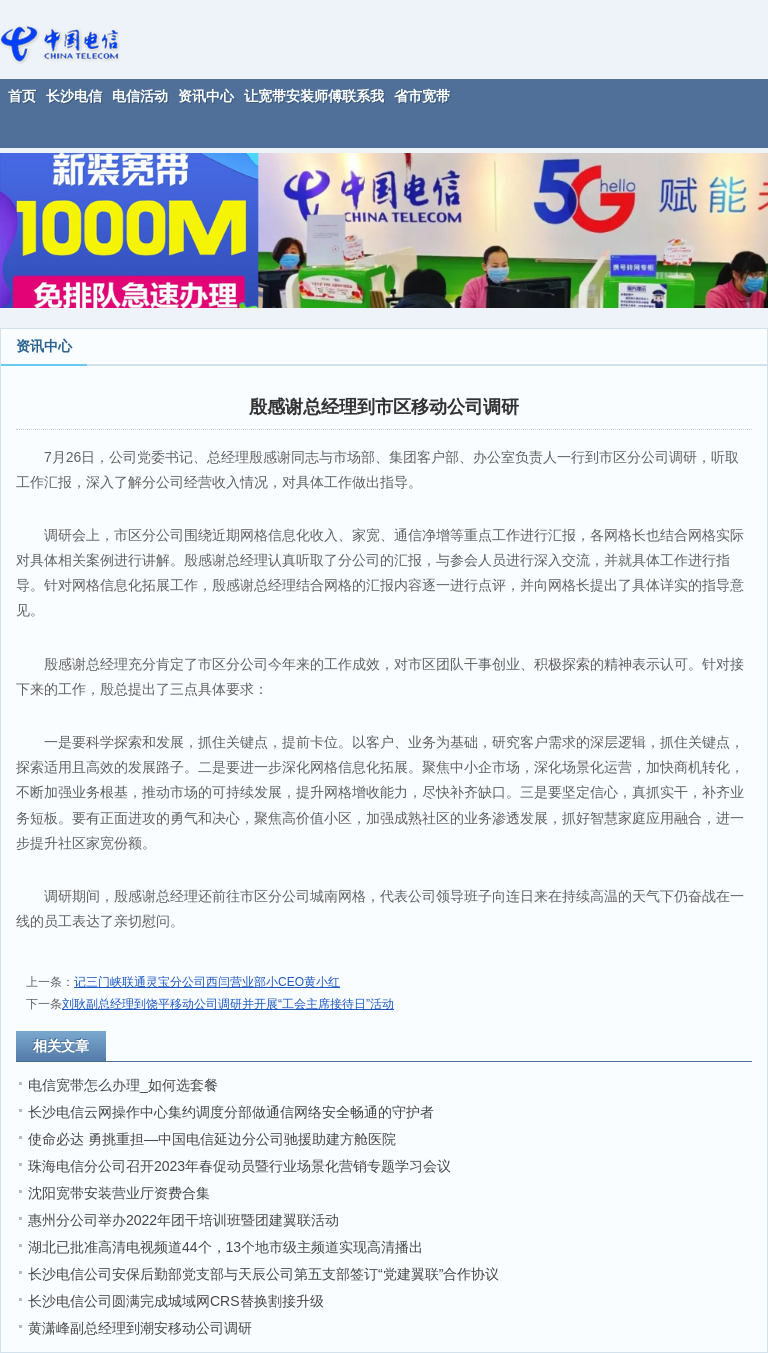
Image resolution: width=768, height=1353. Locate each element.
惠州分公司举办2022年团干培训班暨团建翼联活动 (183, 1220)
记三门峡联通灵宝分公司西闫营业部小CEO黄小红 (207, 982)
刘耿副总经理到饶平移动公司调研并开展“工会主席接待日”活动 (228, 1004)
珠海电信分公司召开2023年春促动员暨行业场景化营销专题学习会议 (239, 1166)
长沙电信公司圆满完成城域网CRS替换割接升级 (176, 1301)
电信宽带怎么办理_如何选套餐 (123, 1085)
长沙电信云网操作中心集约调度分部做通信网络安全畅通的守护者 (231, 1112)
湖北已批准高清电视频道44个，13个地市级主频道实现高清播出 (225, 1247)
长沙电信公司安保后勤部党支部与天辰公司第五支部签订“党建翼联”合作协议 (263, 1274)
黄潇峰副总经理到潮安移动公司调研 (140, 1328)
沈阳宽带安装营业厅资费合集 (119, 1193)
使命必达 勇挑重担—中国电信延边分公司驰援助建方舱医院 (212, 1139)
